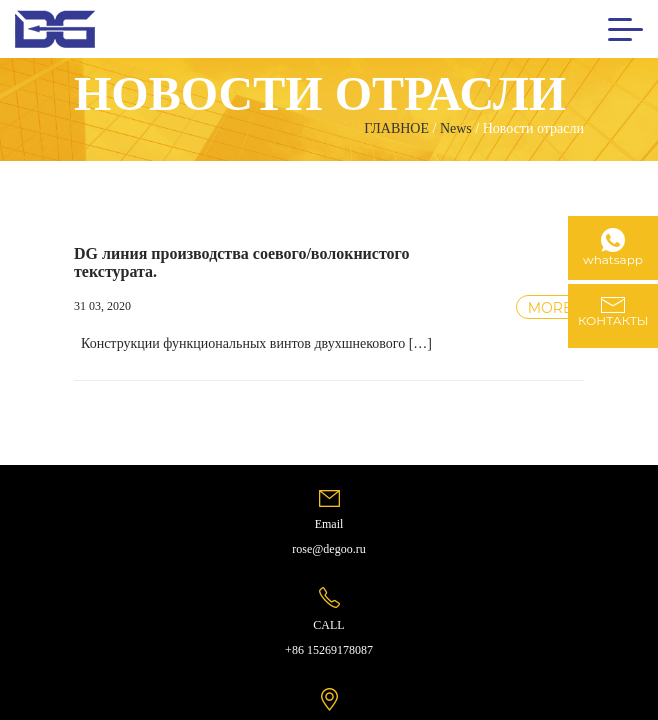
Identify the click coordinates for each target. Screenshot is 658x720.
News (456, 128)
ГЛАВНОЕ (396, 128)
